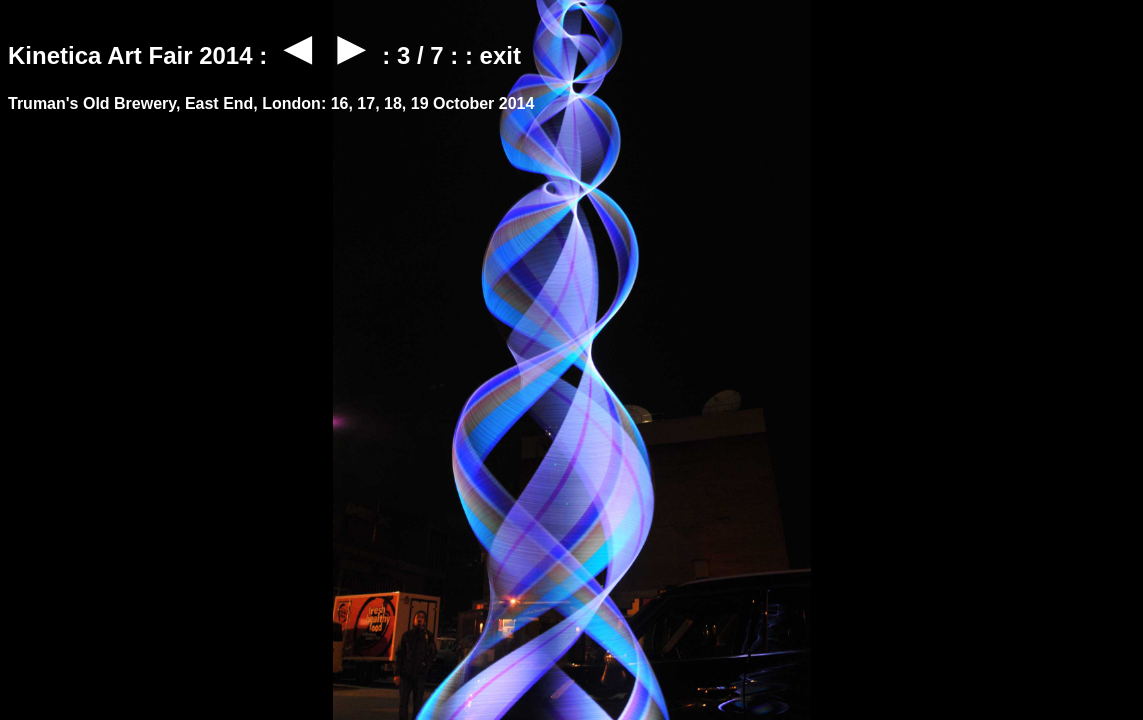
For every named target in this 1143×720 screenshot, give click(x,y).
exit (500, 55)
